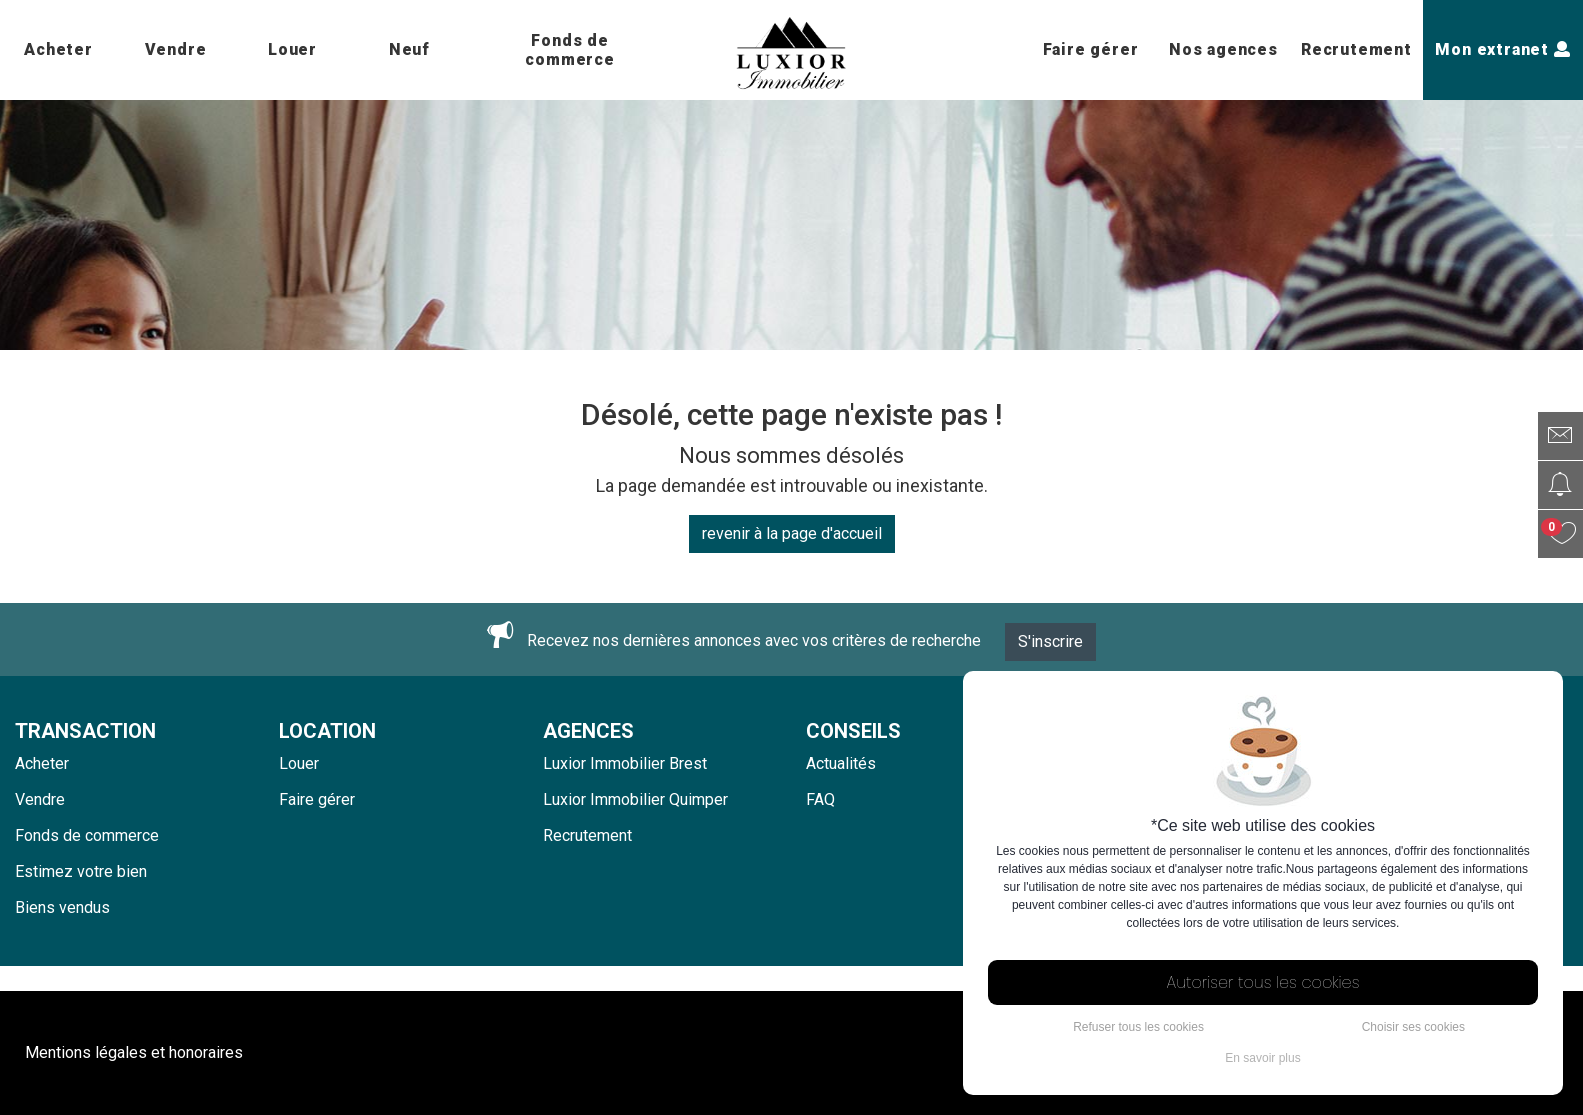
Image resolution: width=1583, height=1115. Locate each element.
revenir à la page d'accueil (792, 533)
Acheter (58, 49)
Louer (292, 49)
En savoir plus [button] (1262, 1058)
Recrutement (1356, 49)
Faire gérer (1091, 49)
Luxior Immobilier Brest (625, 763)
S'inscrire (1050, 641)
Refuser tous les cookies (1138, 1027)
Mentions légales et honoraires (134, 1052)
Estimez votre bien (81, 871)
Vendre (176, 49)
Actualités (841, 763)
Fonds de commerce (569, 50)
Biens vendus (62, 907)
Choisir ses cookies (1413, 1027)
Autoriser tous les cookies (1263, 982)
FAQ (820, 799)
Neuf (409, 49)
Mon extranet (1502, 49)
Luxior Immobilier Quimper (635, 799)
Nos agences (1223, 49)
